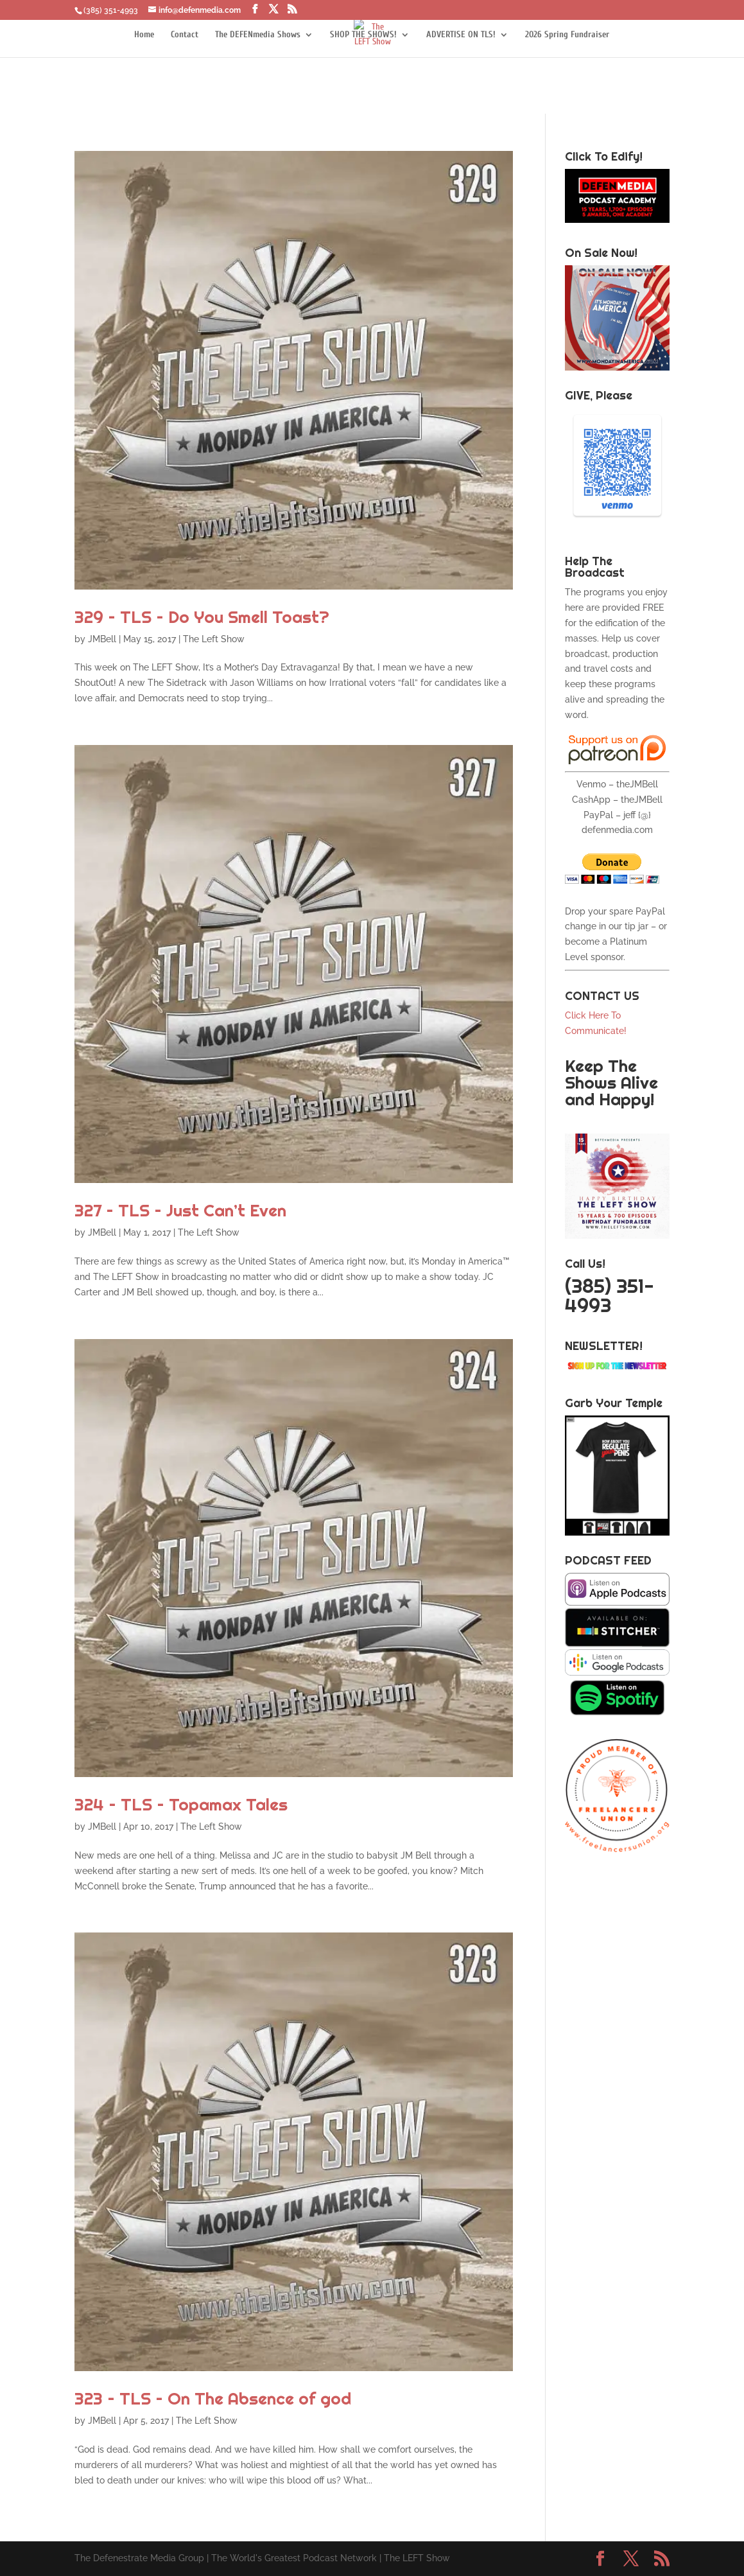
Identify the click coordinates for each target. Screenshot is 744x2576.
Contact (184, 35)
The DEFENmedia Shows (257, 35)
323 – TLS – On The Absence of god (212, 2398)
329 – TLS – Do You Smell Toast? (201, 616)
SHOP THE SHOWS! (363, 35)
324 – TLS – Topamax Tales (181, 1804)
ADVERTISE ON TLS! (461, 35)
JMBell (102, 639)
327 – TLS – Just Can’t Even (180, 1210)
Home (144, 35)
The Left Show (214, 639)
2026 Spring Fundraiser (567, 35)
